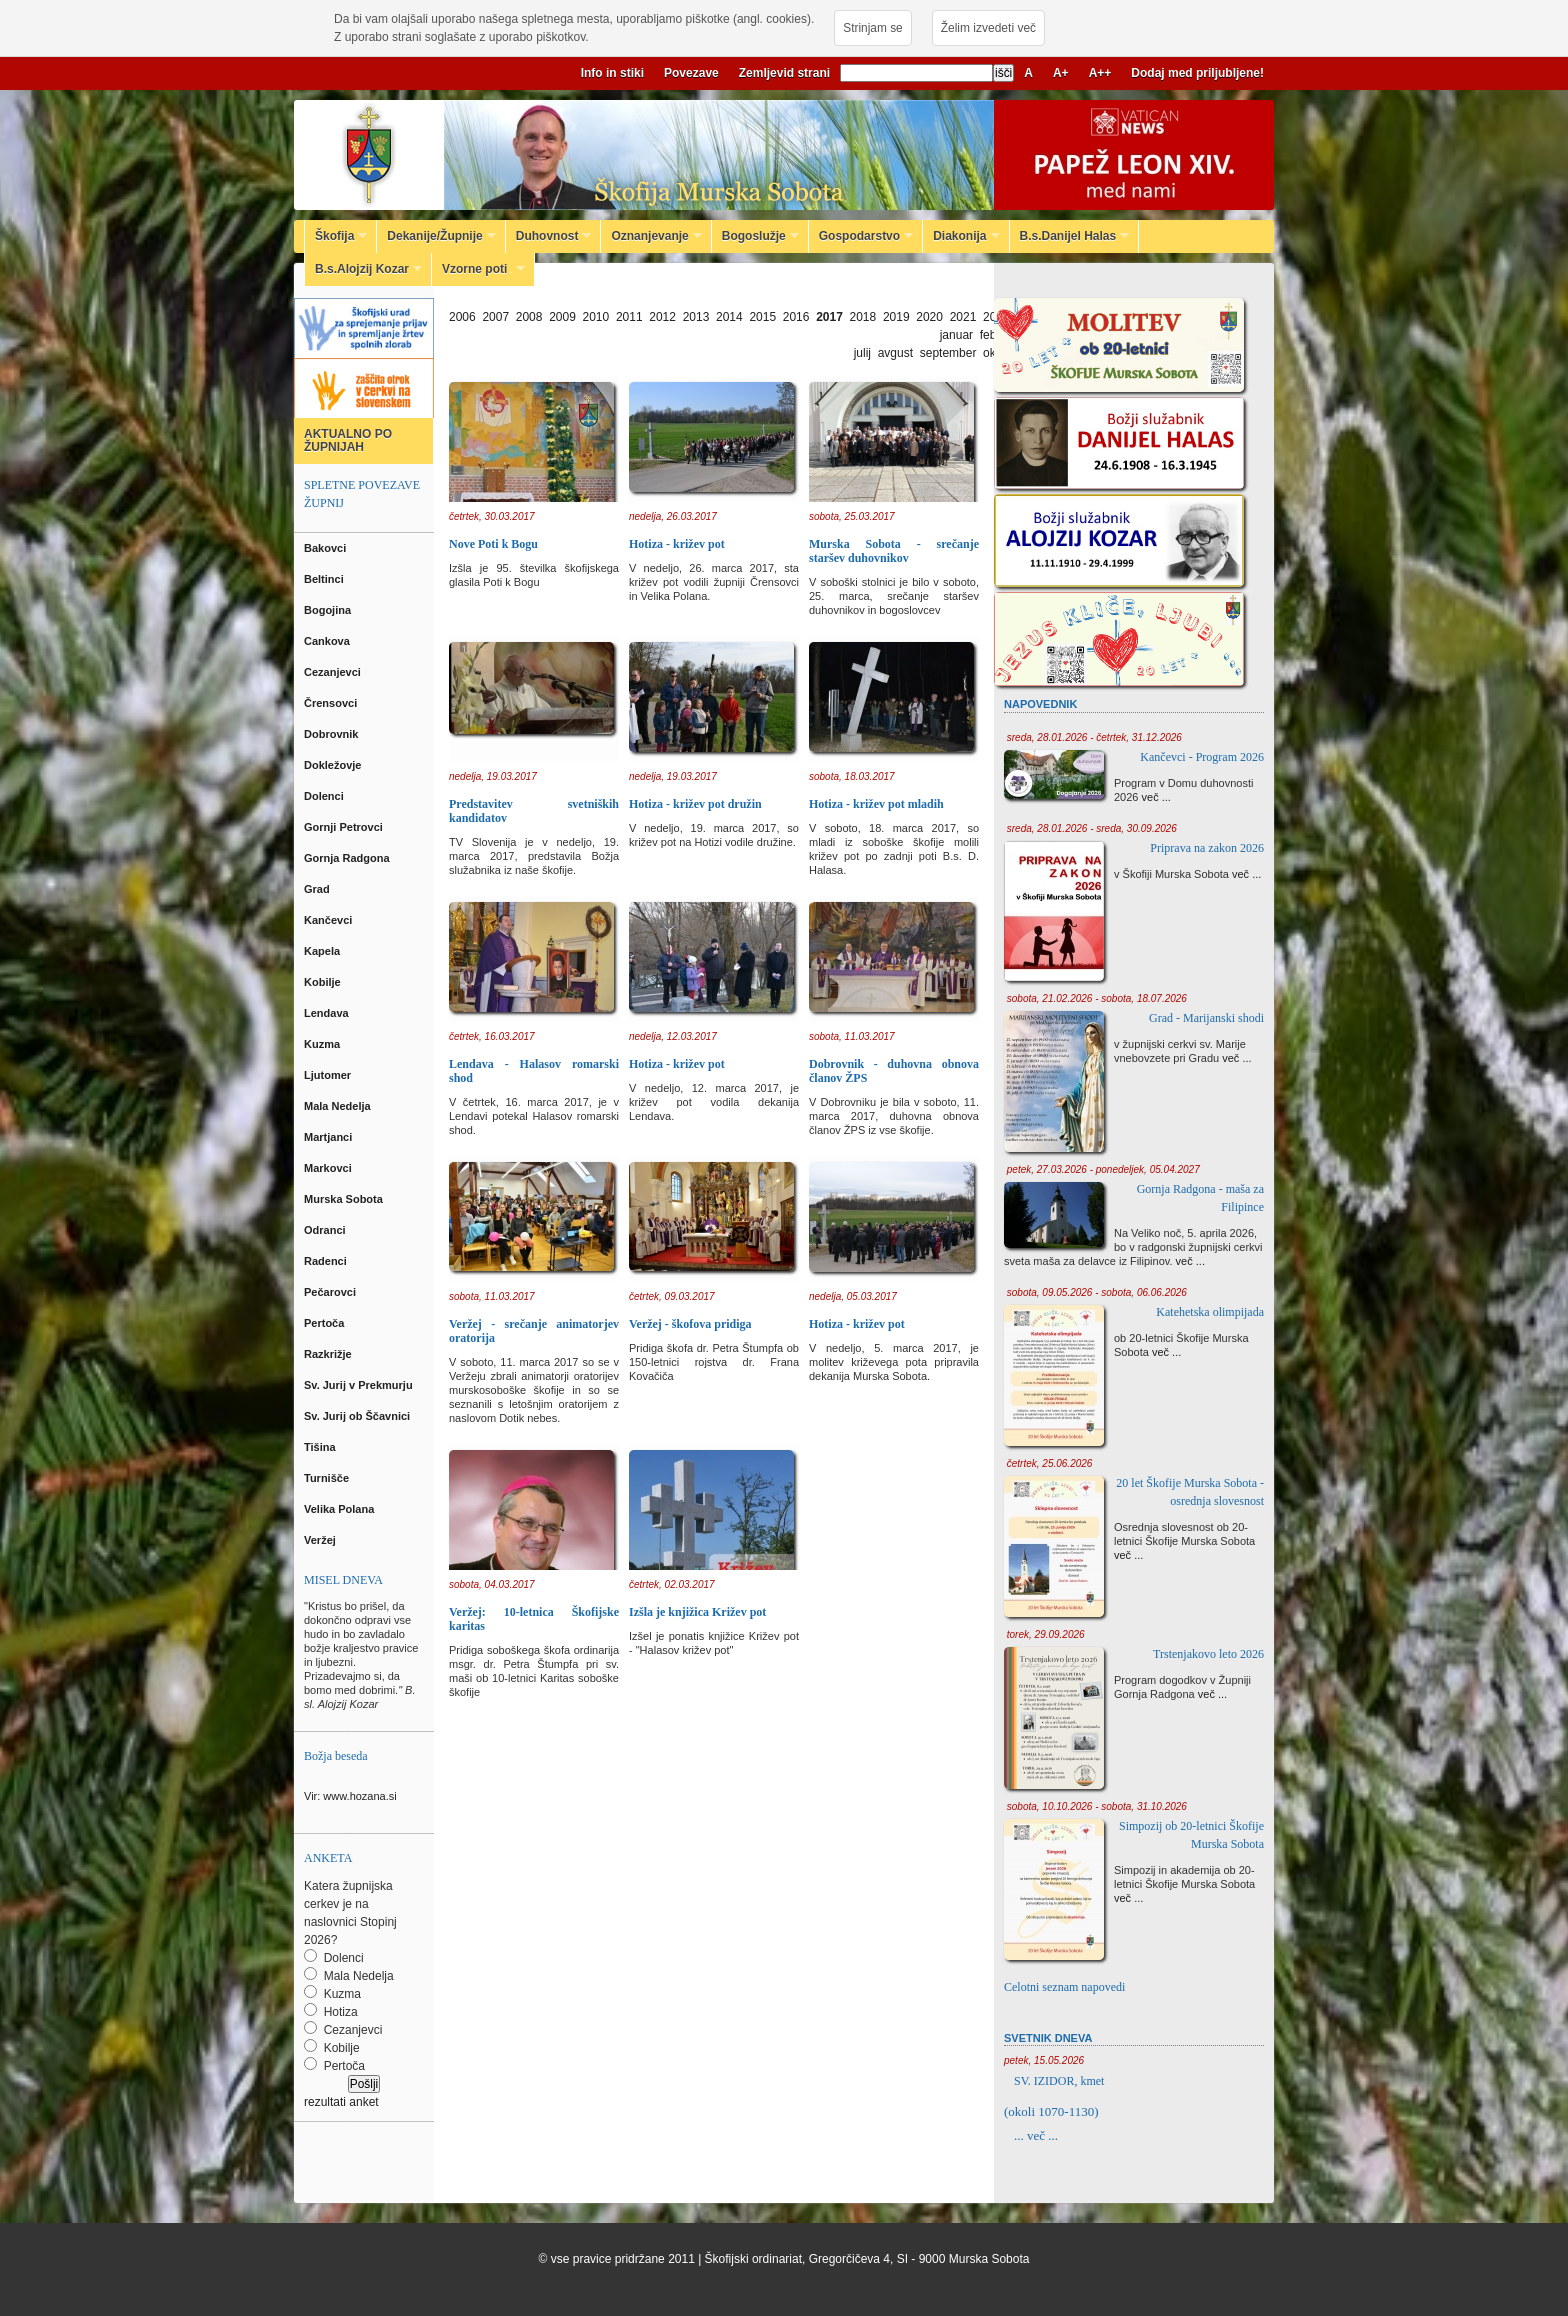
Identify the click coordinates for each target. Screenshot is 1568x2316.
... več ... (1036, 2135)
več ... (1156, 797)
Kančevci (329, 920)
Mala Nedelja (340, 1106)
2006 (462, 317)
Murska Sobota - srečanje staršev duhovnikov (894, 551)
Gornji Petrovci (345, 827)
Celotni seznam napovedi (1064, 1987)
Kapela (323, 951)
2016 (796, 317)
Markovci (329, 1168)
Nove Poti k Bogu (493, 544)
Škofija (336, 236)
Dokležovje (334, 765)
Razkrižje (329, 1354)
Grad (318, 889)
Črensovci (332, 703)
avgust (895, 353)
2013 (696, 317)
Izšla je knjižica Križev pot (697, 1612)
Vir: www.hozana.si (350, 1796)
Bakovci (326, 548)
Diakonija (961, 236)
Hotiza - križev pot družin (695, 804)
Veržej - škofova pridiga (690, 1324)
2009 (562, 317)
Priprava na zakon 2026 (1207, 848)
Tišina (321, 1447)
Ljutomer (329, 1075)
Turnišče (329, 1478)
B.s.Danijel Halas (1070, 236)
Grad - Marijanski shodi (1206, 1018)
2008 (529, 317)
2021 (963, 317)
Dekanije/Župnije (436, 236)
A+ (1061, 73)
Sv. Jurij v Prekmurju (360, 1385)
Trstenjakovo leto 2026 (1208, 1654)
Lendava (328, 1013)
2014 (729, 317)
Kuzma (323, 1044)
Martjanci (329, 1137)
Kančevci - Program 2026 (1202, 757)
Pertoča (325, 1323)
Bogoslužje (755, 236)
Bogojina (329, 610)
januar (956, 335)
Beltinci (325, 579)
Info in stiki (612, 73)
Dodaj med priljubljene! (1197, 73)
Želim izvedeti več (988, 28)
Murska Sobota (346, 1199)
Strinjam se (872, 28)
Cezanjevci (334, 672)
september (948, 353)
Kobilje (324, 982)
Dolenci (325, 796)
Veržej (321, 1540)
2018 (863, 317)
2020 (929, 317)
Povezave (691, 73)
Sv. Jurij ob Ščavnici (358, 1416)
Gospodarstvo (861, 236)
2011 (629, 317)
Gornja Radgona (348, 858)
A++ (1100, 73)
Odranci (326, 1230)
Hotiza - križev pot (677, 544)
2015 (762, 317)
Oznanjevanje (651, 236)
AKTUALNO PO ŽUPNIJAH (348, 440)
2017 (829, 317)
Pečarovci (331, 1292)
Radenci (328, 1261)
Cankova (328, 641)
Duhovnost (549, 236)
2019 (896, 317)
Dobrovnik (332, 734)
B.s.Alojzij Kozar (363, 269)
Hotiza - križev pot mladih (876, 804)
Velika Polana (340, 1509)
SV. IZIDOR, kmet (1059, 2081)
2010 (596, 317)
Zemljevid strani (784, 73)
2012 (662, 317)
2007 (495, 317)
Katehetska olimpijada (1210, 1312)
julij (862, 353)
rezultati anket (341, 2102)
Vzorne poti (478, 269)
